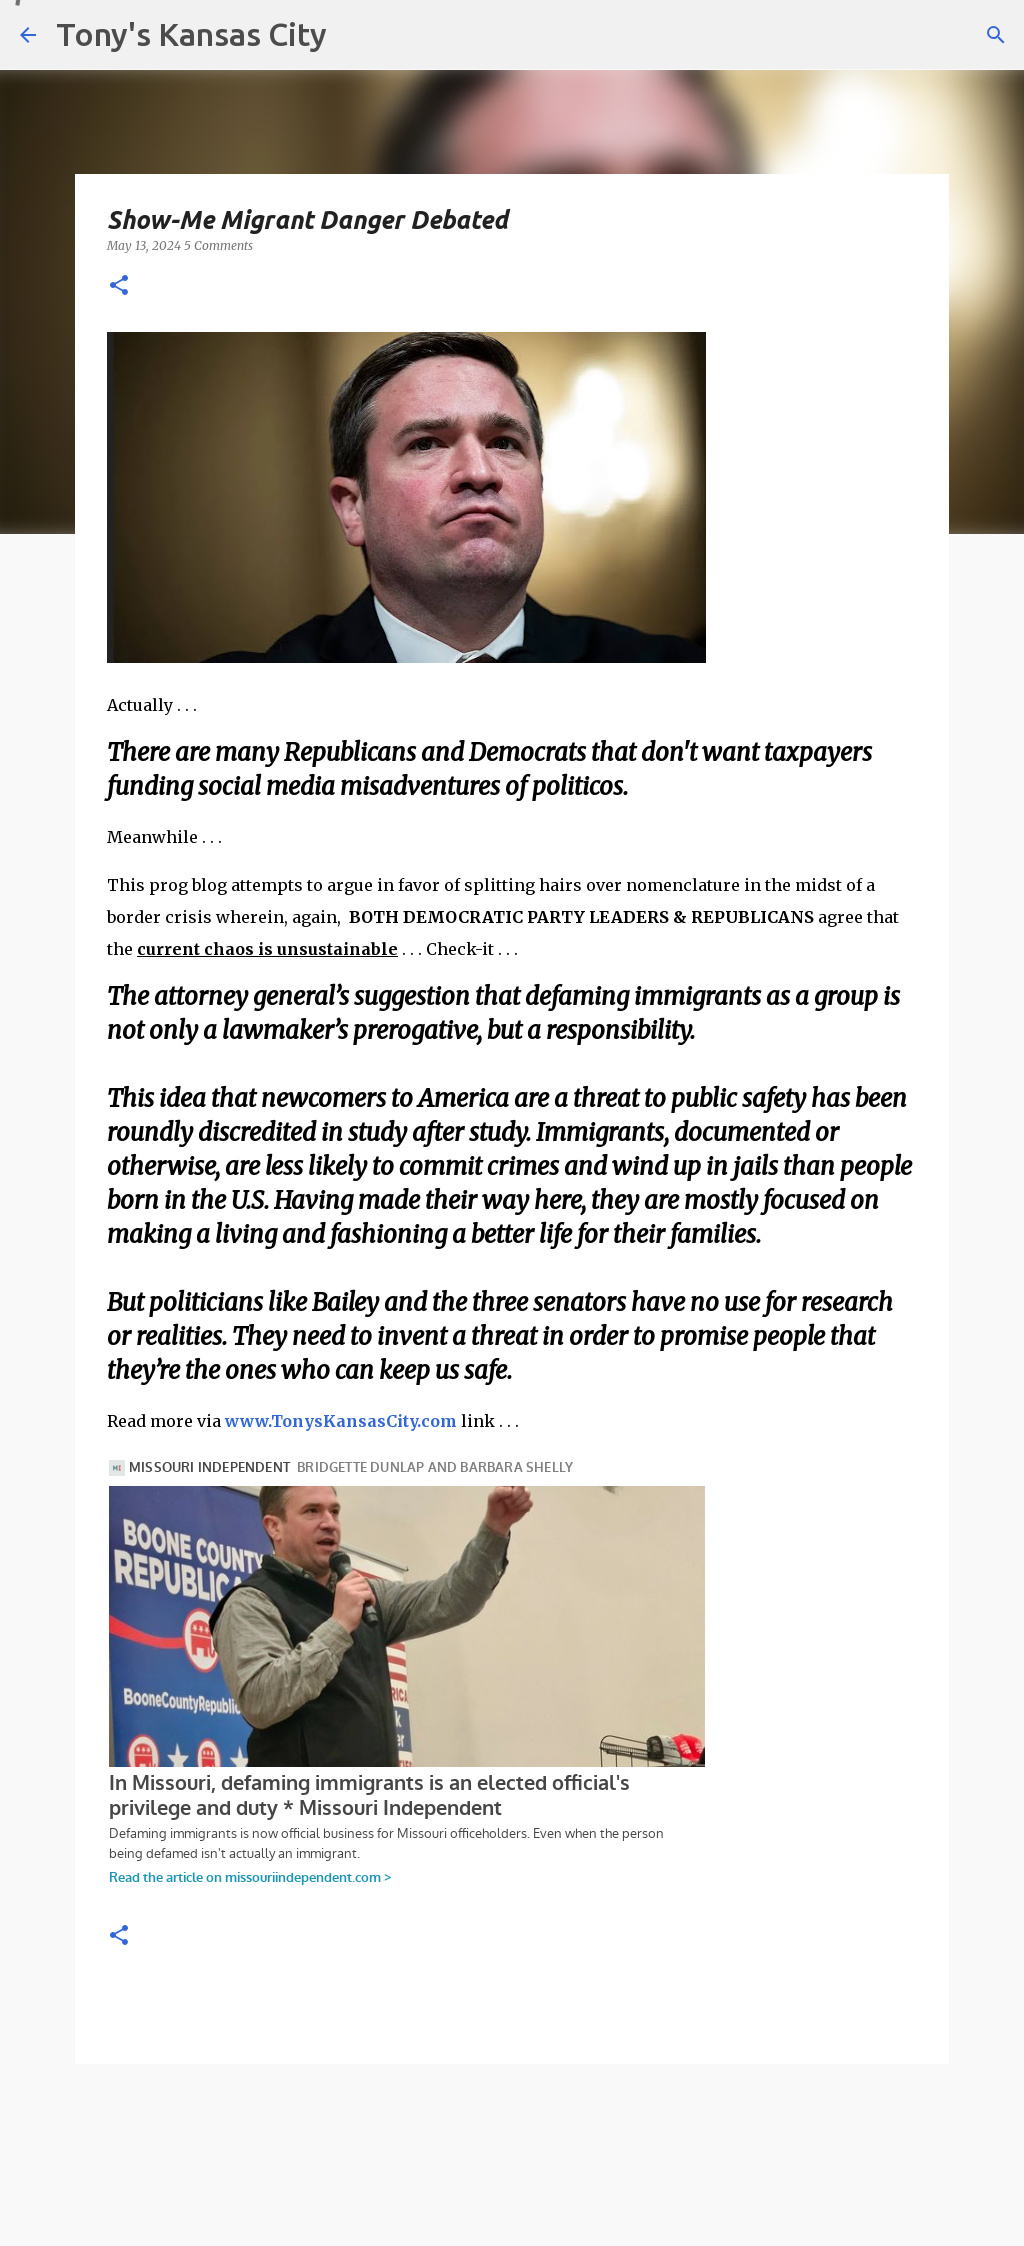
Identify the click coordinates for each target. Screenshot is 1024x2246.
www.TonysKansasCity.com (341, 1421)
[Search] (996, 35)
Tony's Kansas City (191, 34)
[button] (119, 286)
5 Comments (218, 245)
